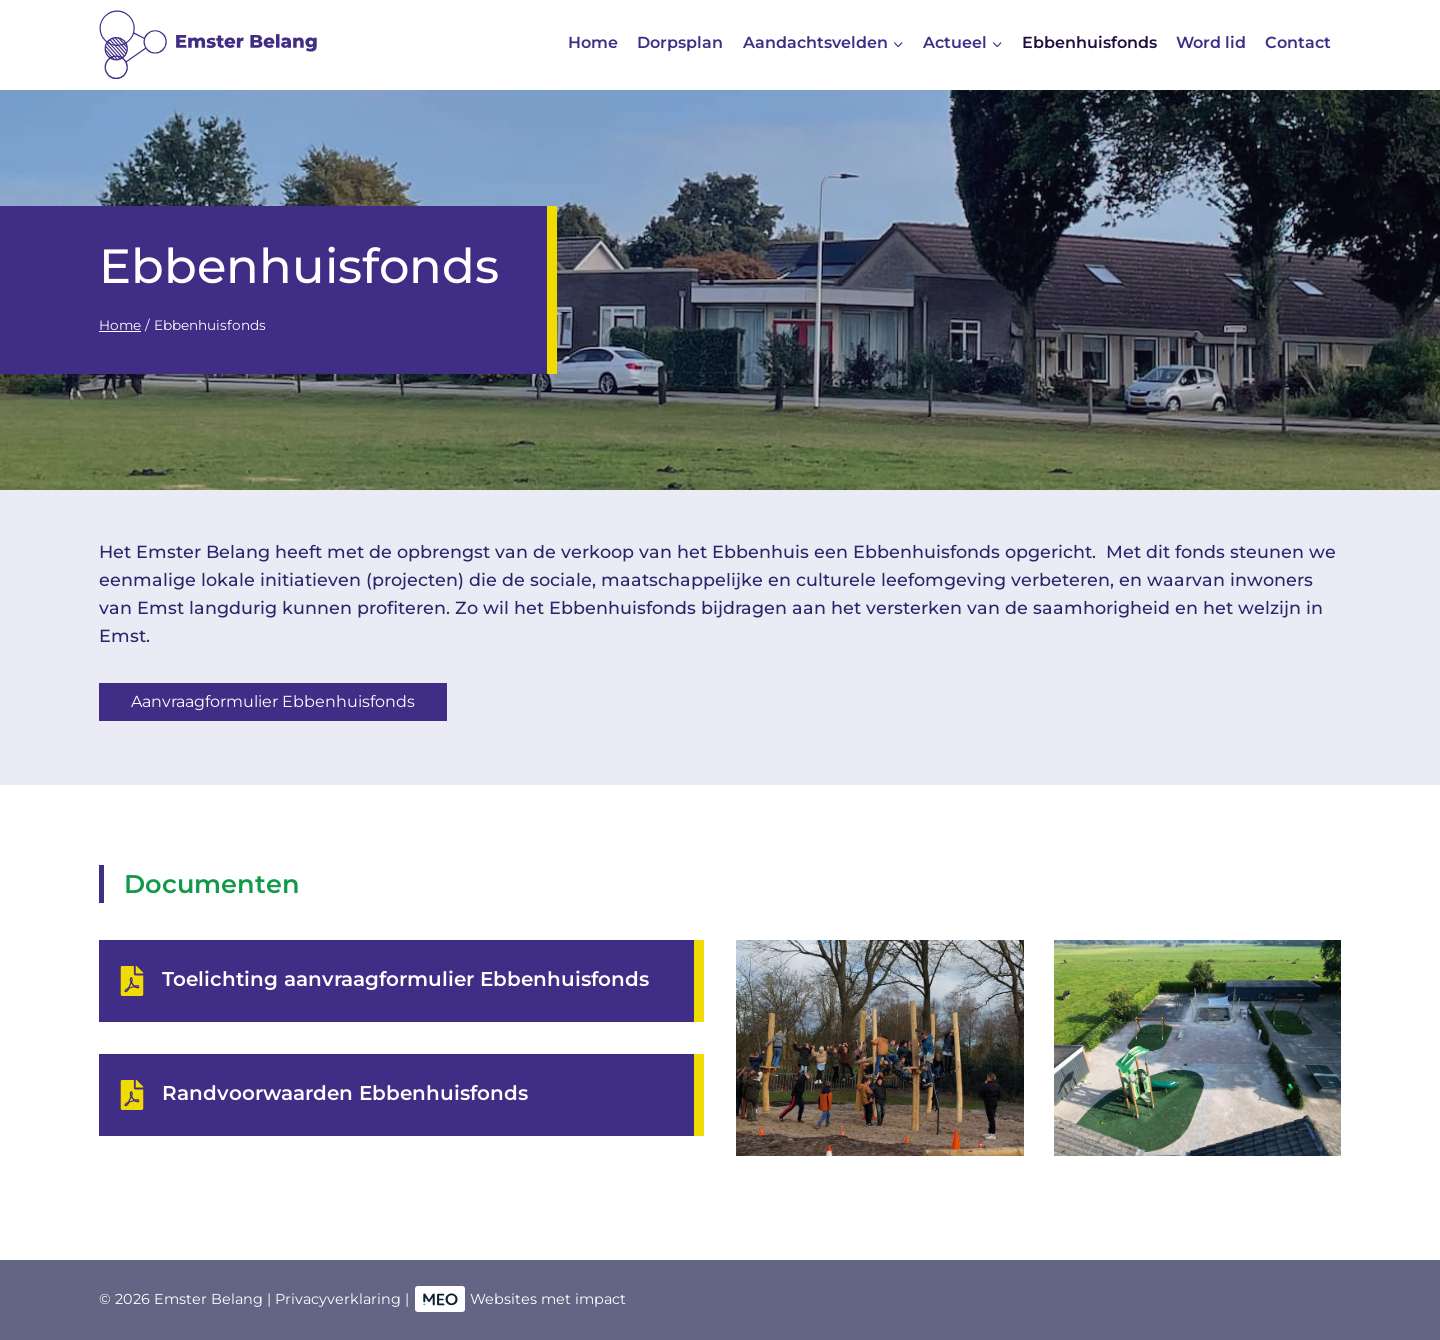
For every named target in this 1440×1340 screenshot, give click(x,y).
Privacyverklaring (338, 1299)
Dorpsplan (680, 42)
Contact (1298, 42)
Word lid (1211, 42)
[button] (880, 1048)
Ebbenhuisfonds (1089, 42)
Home (593, 42)
